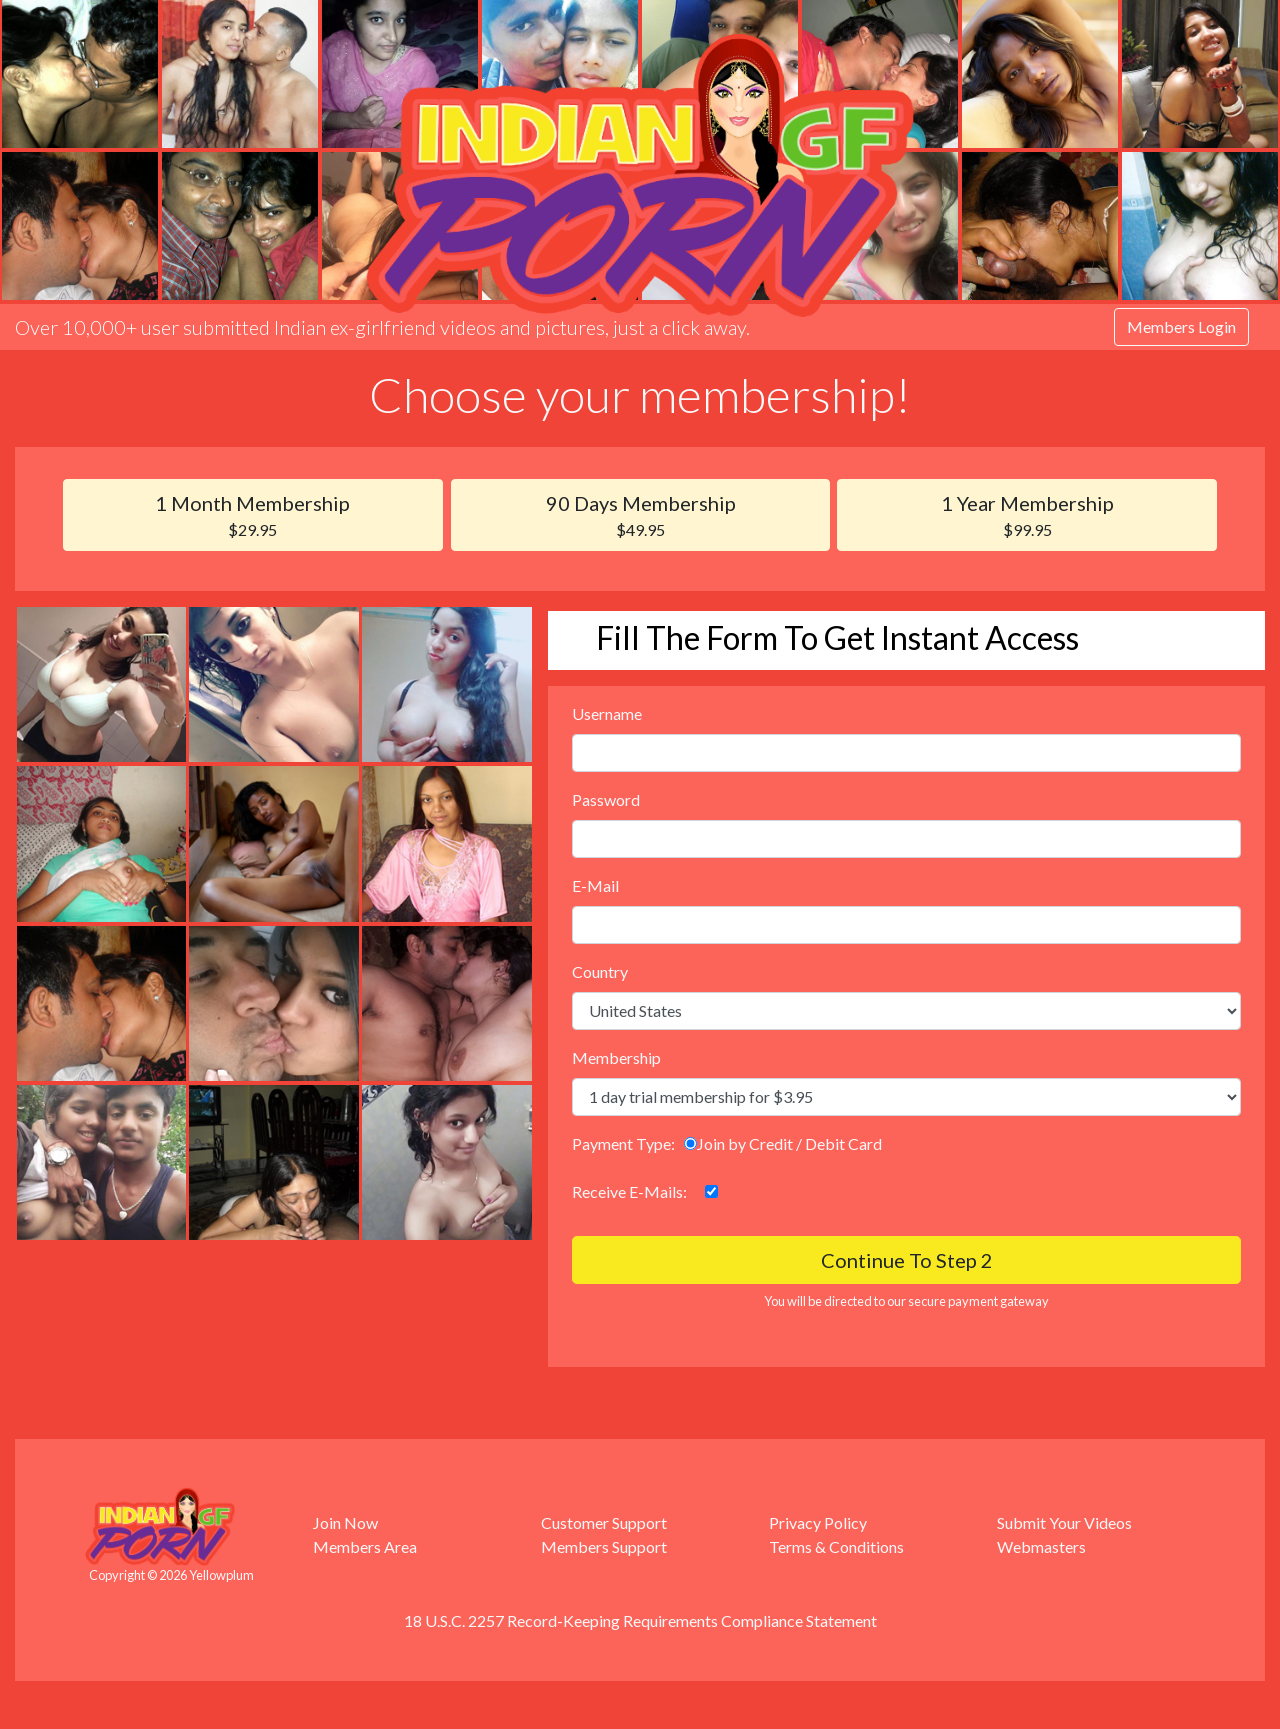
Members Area (365, 1546)
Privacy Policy (818, 1522)
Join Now (345, 1522)
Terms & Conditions (836, 1546)
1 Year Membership (1027, 516)
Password (606, 799)
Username (607, 713)
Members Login (1181, 326)
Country (600, 971)
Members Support (604, 1546)
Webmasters (1041, 1546)
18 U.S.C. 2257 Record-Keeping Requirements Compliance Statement (640, 1620)
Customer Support (604, 1522)
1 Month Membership (253, 516)
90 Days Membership (641, 516)
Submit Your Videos (1064, 1522)
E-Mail (595, 885)
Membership (616, 1057)
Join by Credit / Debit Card (783, 1143)
